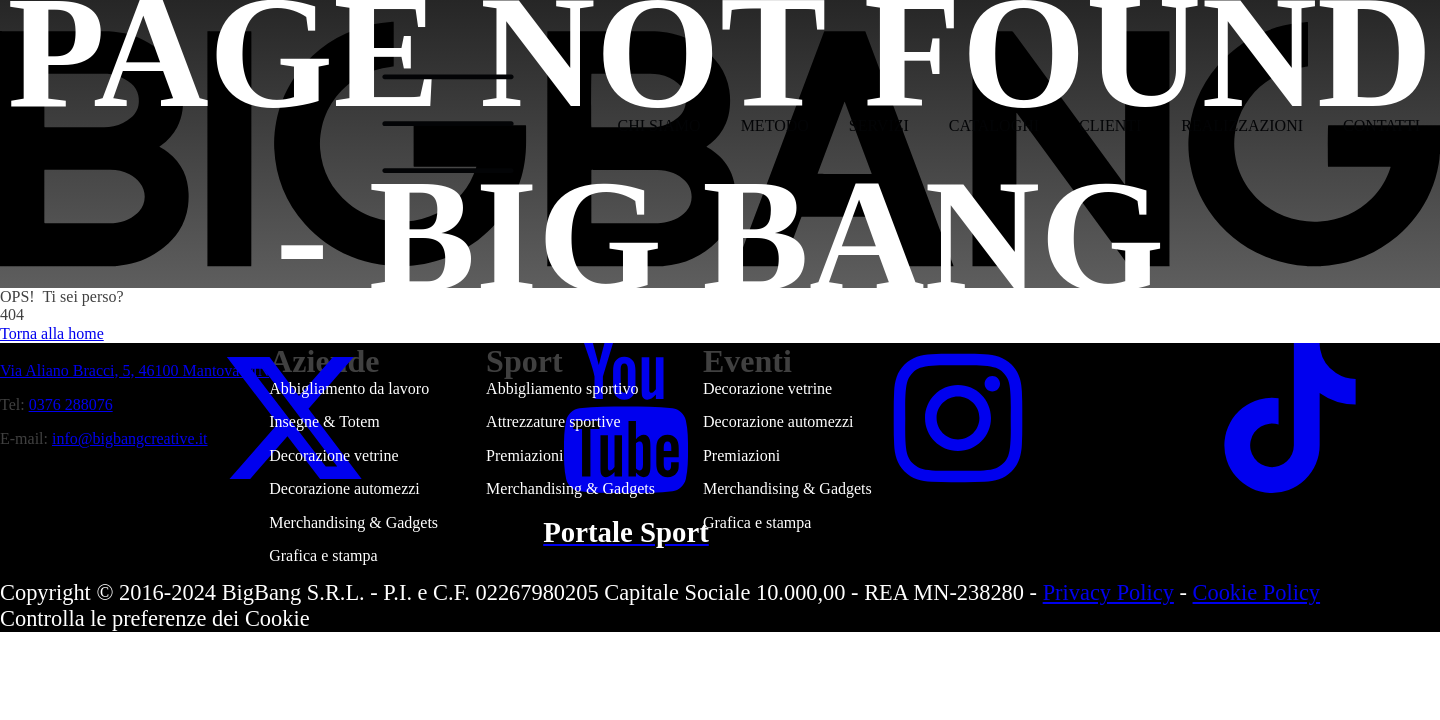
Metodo (775, 125)
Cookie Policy (1257, 592)
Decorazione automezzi (344, 488)
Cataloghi (994, 125)
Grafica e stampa (323, 555)
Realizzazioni (1242, 125)
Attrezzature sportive (553, 421)
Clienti (1110, 125)
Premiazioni (524, 455)
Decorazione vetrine (333, 455)
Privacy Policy (1108, 592)
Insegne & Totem (324, 421)
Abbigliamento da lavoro (349, 388)
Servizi (879, 125)
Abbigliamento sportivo (562, 388)
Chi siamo (659, 125)
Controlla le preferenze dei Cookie (155, 618)
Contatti (1381, 125)
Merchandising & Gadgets (353, 522)
